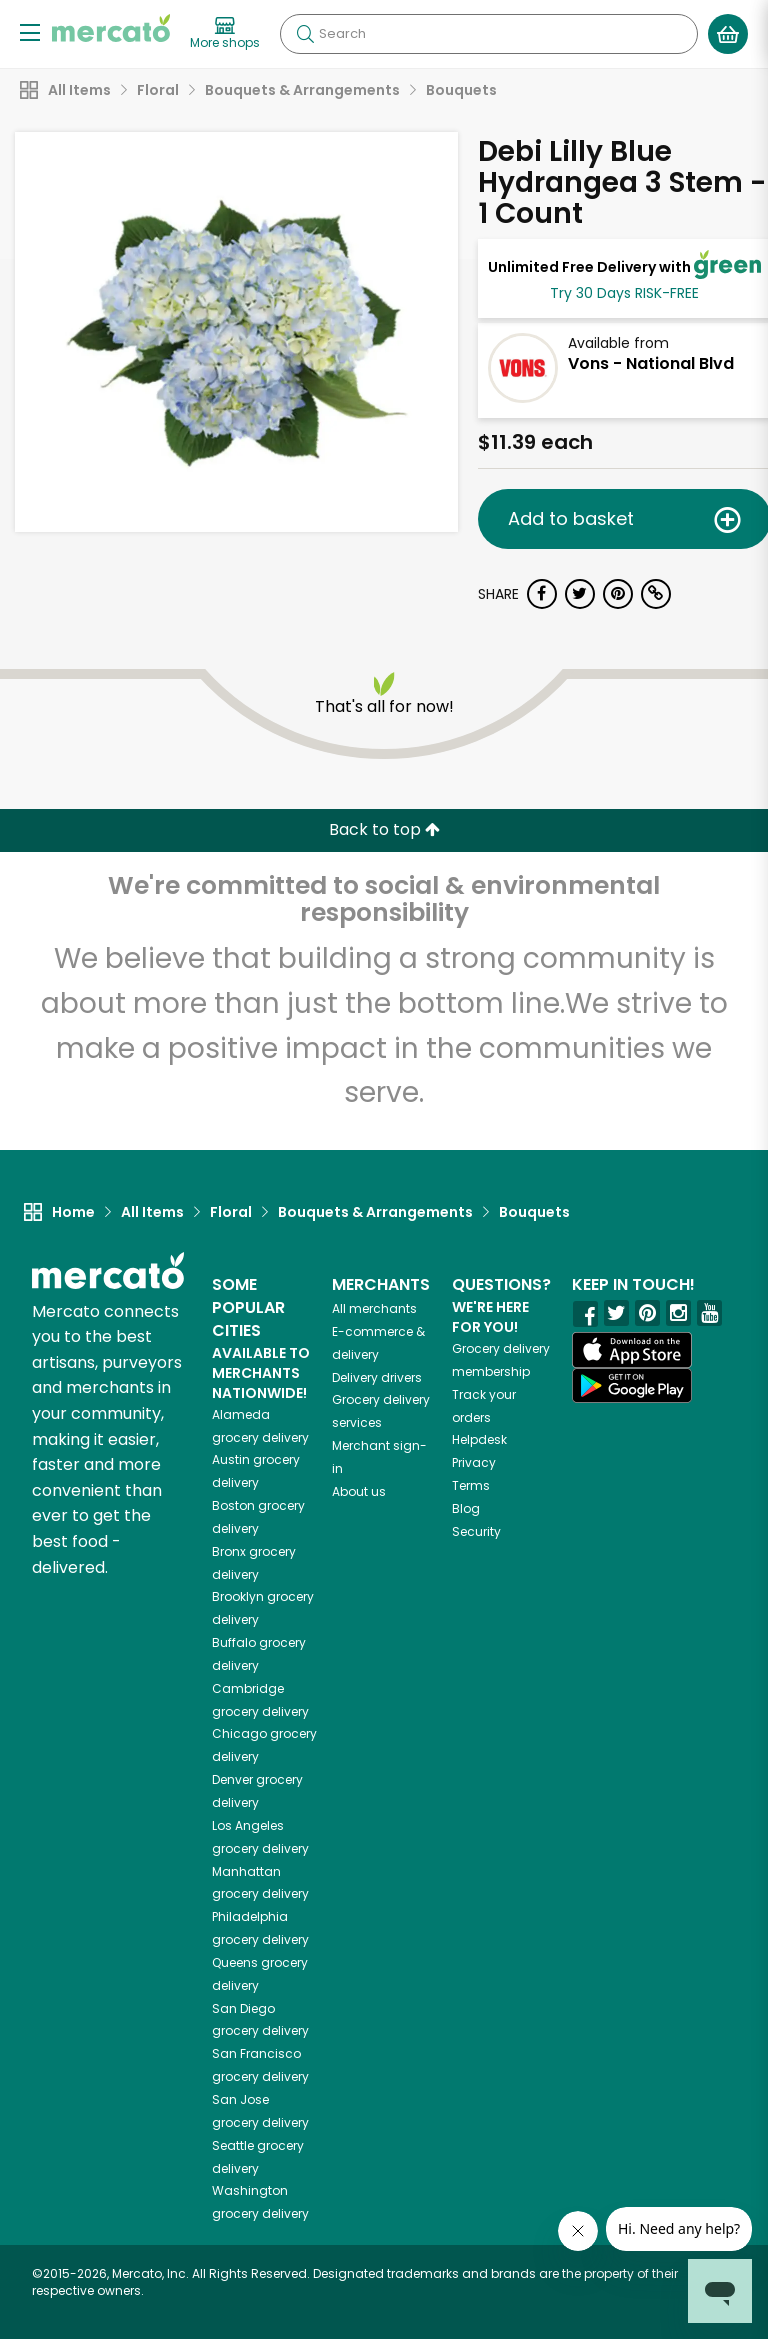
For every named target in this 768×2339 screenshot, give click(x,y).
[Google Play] (632, 1385)
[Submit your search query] (305, 34)
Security (476, 1531)
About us (359, 1491)
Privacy (474, 1462)
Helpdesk (479, 1439)
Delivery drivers (377, 1377)
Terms (471, 1485)
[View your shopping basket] (728, 34)
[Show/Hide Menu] (30, 31)
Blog (466, 1508)
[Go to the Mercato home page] (111, 28)
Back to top (384, 829)
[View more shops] (225, 34)
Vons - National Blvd (651, 363)
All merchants (374, 1308)
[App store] (632, 1350)
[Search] (489, 34)
